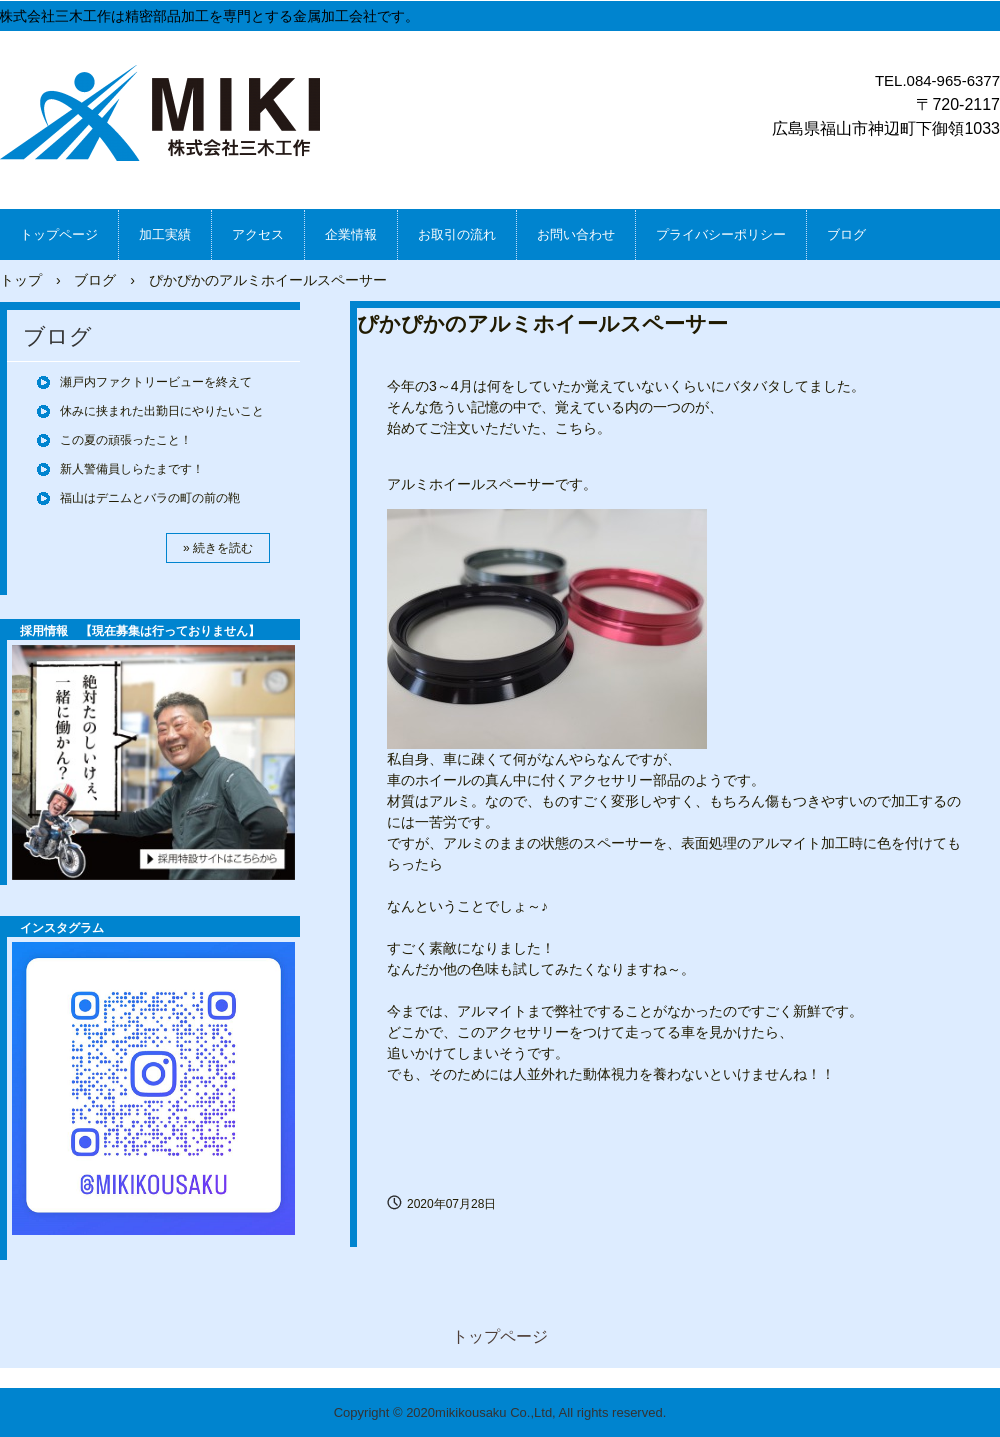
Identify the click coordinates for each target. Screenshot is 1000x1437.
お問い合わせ (576, 234)
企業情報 (351, 234)
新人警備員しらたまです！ (132, 469)
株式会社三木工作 (166, 117)
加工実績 (165, 234)
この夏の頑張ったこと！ (126, 440)
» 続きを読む (218, 548)
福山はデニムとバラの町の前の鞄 (150, 498)
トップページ (59, 234)
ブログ (846, 234)
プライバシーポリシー (721, 234)
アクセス (258, 234)
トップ (21, 280)
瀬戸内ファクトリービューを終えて (156, 382)
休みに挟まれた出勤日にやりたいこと (162, 411)
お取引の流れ (457, 234)
